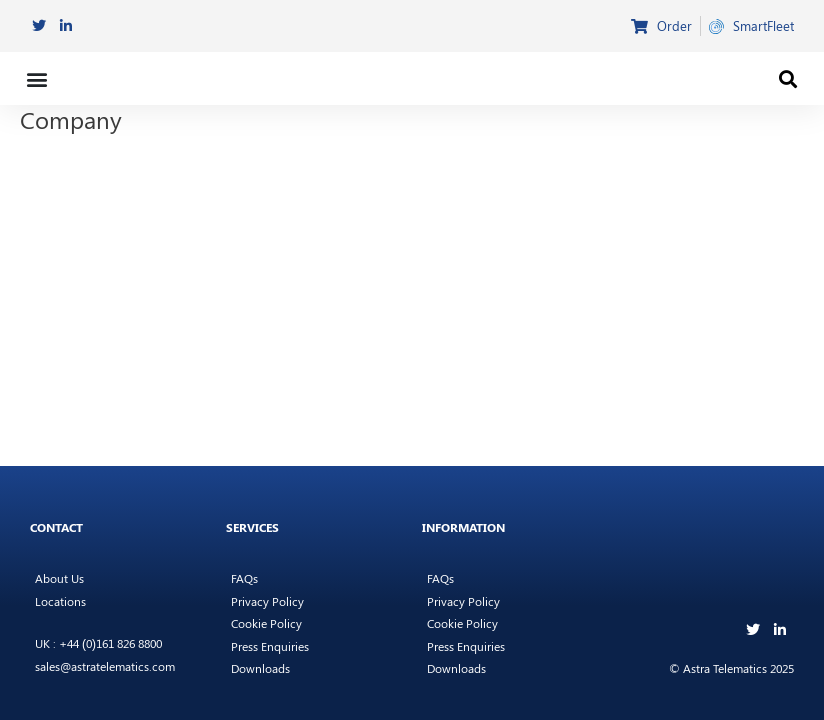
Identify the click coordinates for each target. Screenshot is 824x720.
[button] (36, 78)
